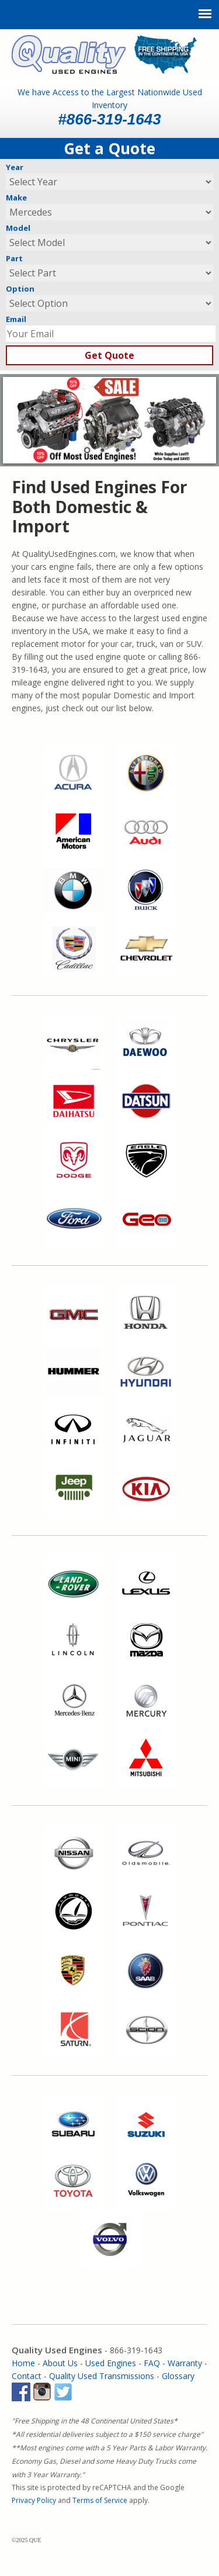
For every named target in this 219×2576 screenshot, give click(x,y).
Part (14, 258)
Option (20, 288)
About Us (60, 2363)
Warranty (185, 2363)
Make (16, 197)
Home (23, 2363)
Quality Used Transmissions (101, 2375)
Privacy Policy (34, 2500)
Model (18, 228)
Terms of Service (99, 2500)
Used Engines (110, 2363)
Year (14, 167)
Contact (26, 2375)
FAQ (152, 2363)
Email (16, 319)
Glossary (178, 2375)
